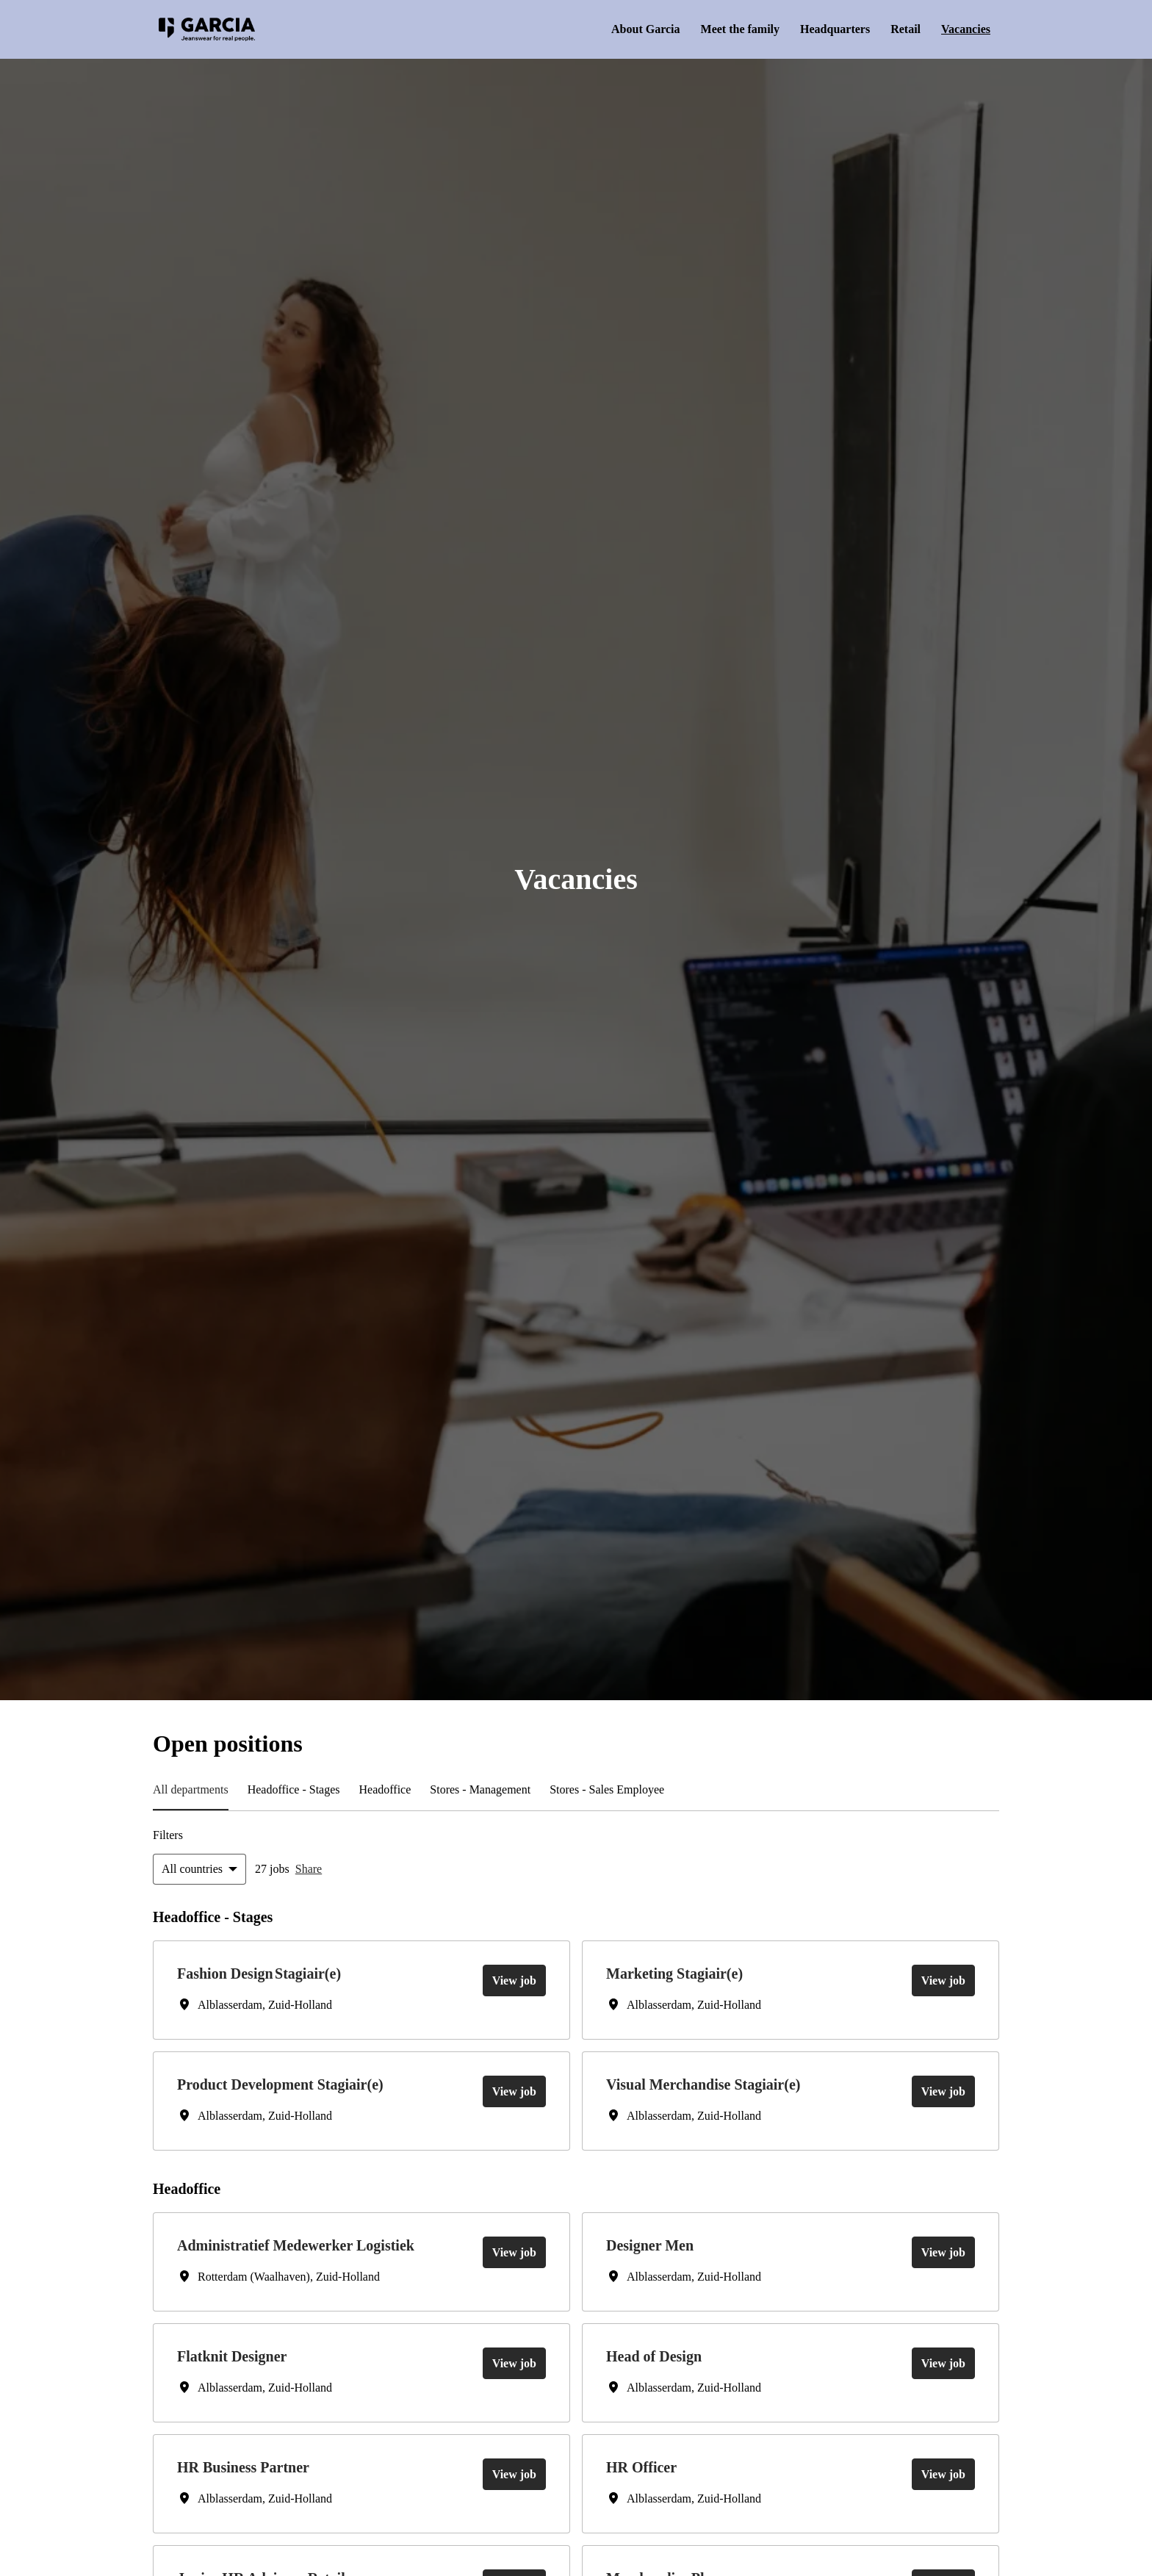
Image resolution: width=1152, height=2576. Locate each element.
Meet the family (714, 29)
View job (511, 1980)
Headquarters (817, 29)
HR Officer (643, 2470)
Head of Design (660, 2358)
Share (322, 1869)
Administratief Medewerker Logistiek (311, 2246)
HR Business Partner (250, 2470)
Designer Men (655, 2246)
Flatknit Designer (239, 2358)
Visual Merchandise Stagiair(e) (716, 2085)
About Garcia (612, 29)
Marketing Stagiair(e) (683, 1973)
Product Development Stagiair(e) (296, 2085)
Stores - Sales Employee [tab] (671, 1790)
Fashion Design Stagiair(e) (271, 1973)
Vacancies (961, 29)
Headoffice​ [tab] (417, 1790)
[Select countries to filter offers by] (203, 1869)
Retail (894, 29)
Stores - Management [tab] (526, 1790)
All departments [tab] (197, 1790)
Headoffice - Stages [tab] (314, 1790)
